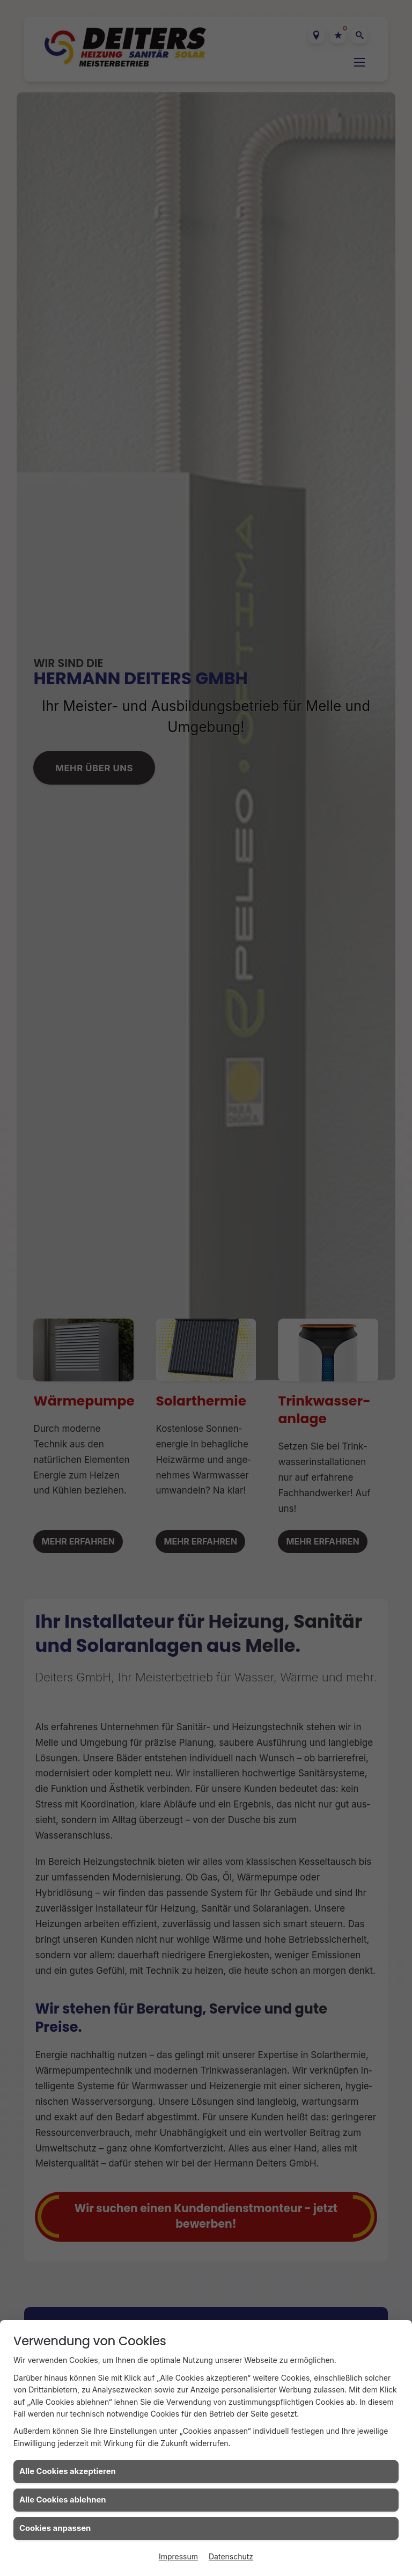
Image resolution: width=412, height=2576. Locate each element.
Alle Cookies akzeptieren (67, 2471)
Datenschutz (231, 2556)
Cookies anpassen (55, 2528)
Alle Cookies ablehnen (62, 2500)
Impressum (178, 2556)
